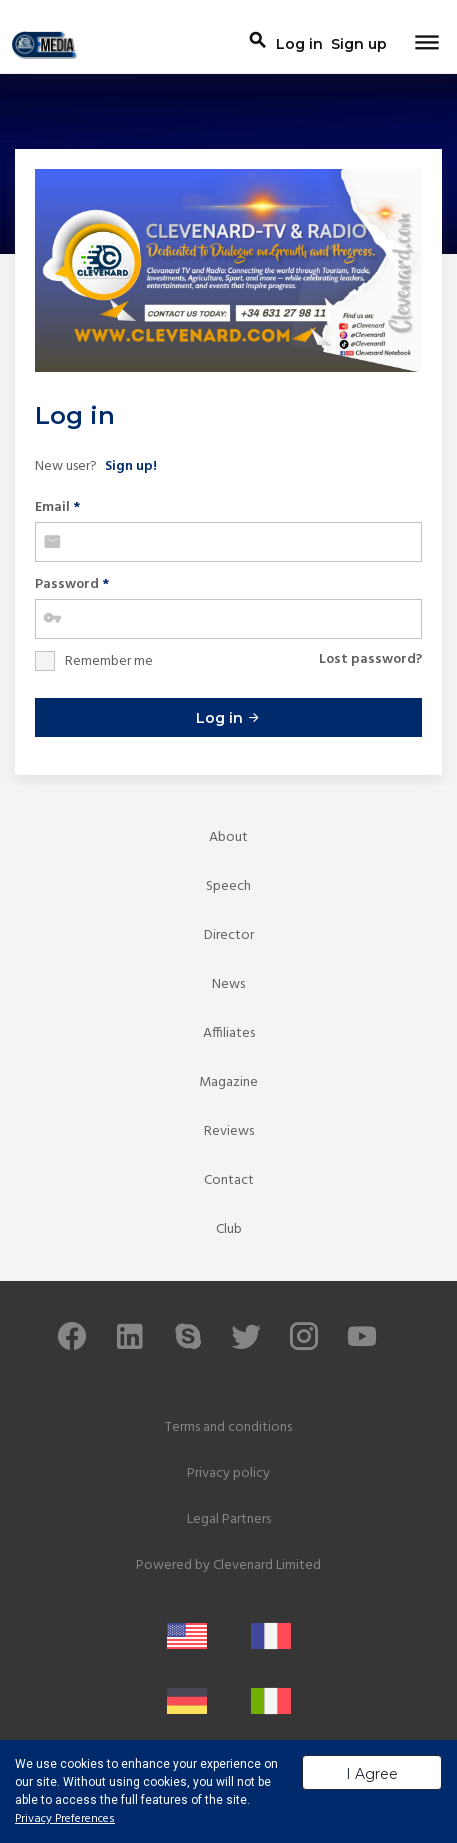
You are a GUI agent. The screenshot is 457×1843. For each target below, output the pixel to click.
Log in (228, 718)
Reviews (229, 1131)
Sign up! (131, 466)
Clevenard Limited (267, 1565)
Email (57, 507)
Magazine (228, 1082)
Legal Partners (229, 1519)
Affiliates (229, 1033)
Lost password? (370, 659)
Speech (228, 886)
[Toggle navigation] (427, 44)
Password (72, 584)
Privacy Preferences (65, 1819)
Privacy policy (228, 1473)
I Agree (372, 1774)
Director (229, 935)
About (228, 837)
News (228, 984)
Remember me (109, 661)
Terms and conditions (228, 1427)
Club (229, 1229)
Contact (229, 1180)
